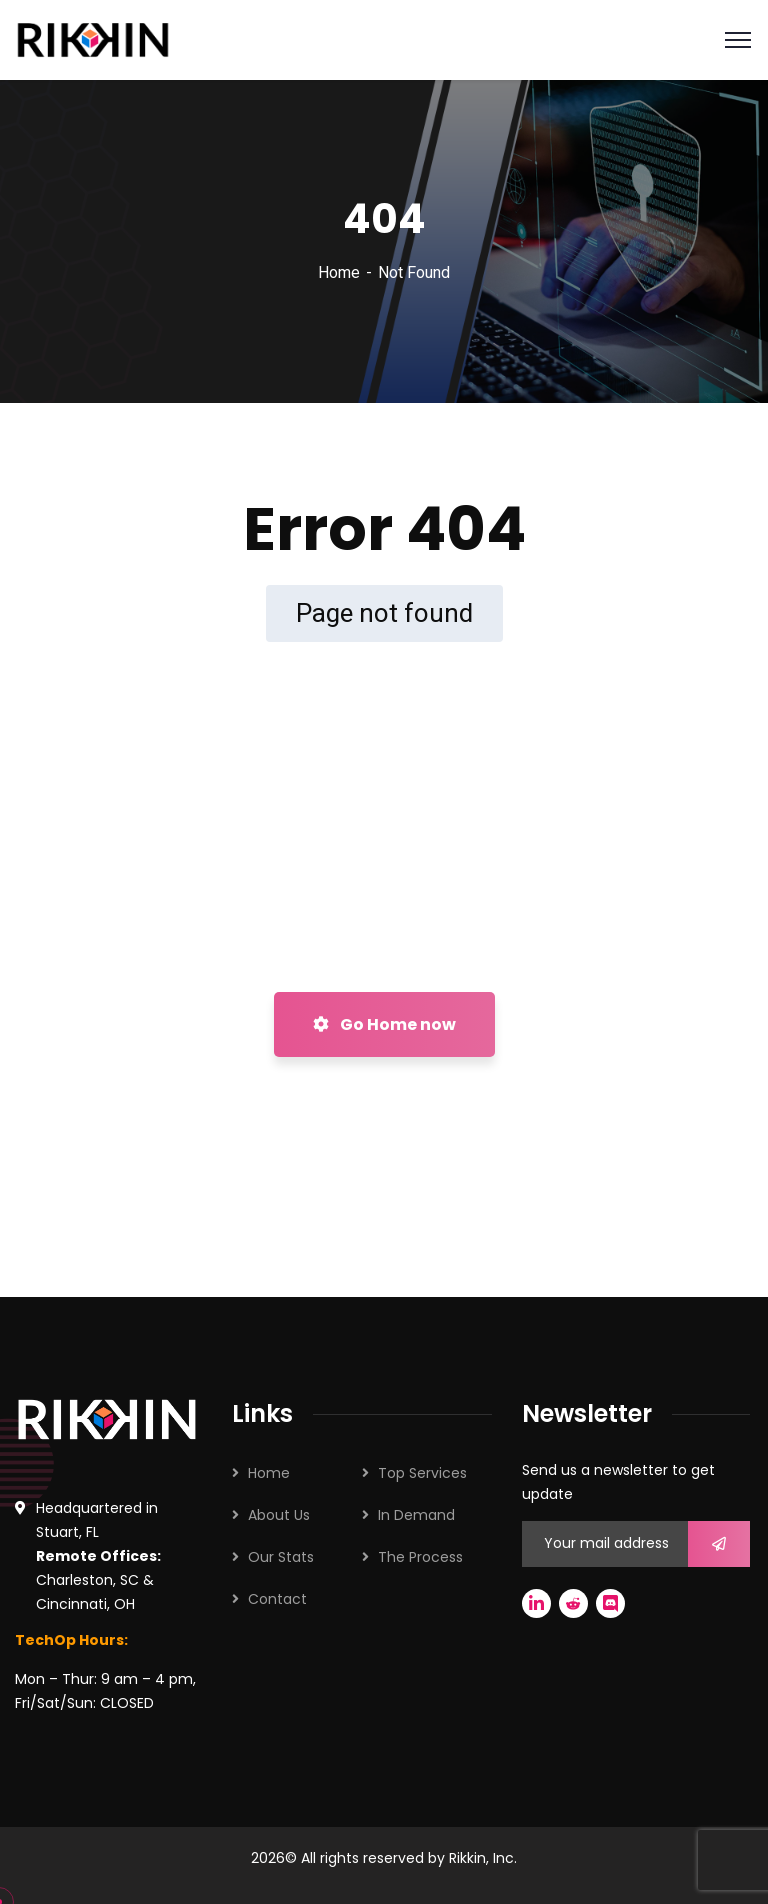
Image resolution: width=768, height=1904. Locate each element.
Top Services (422, 1473)
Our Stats (281, 1557)
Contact (277, 1599)
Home (339, 272)
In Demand (416, 1515)
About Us (279, 1515)
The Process (420, 1557)
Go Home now (384, 1024)
